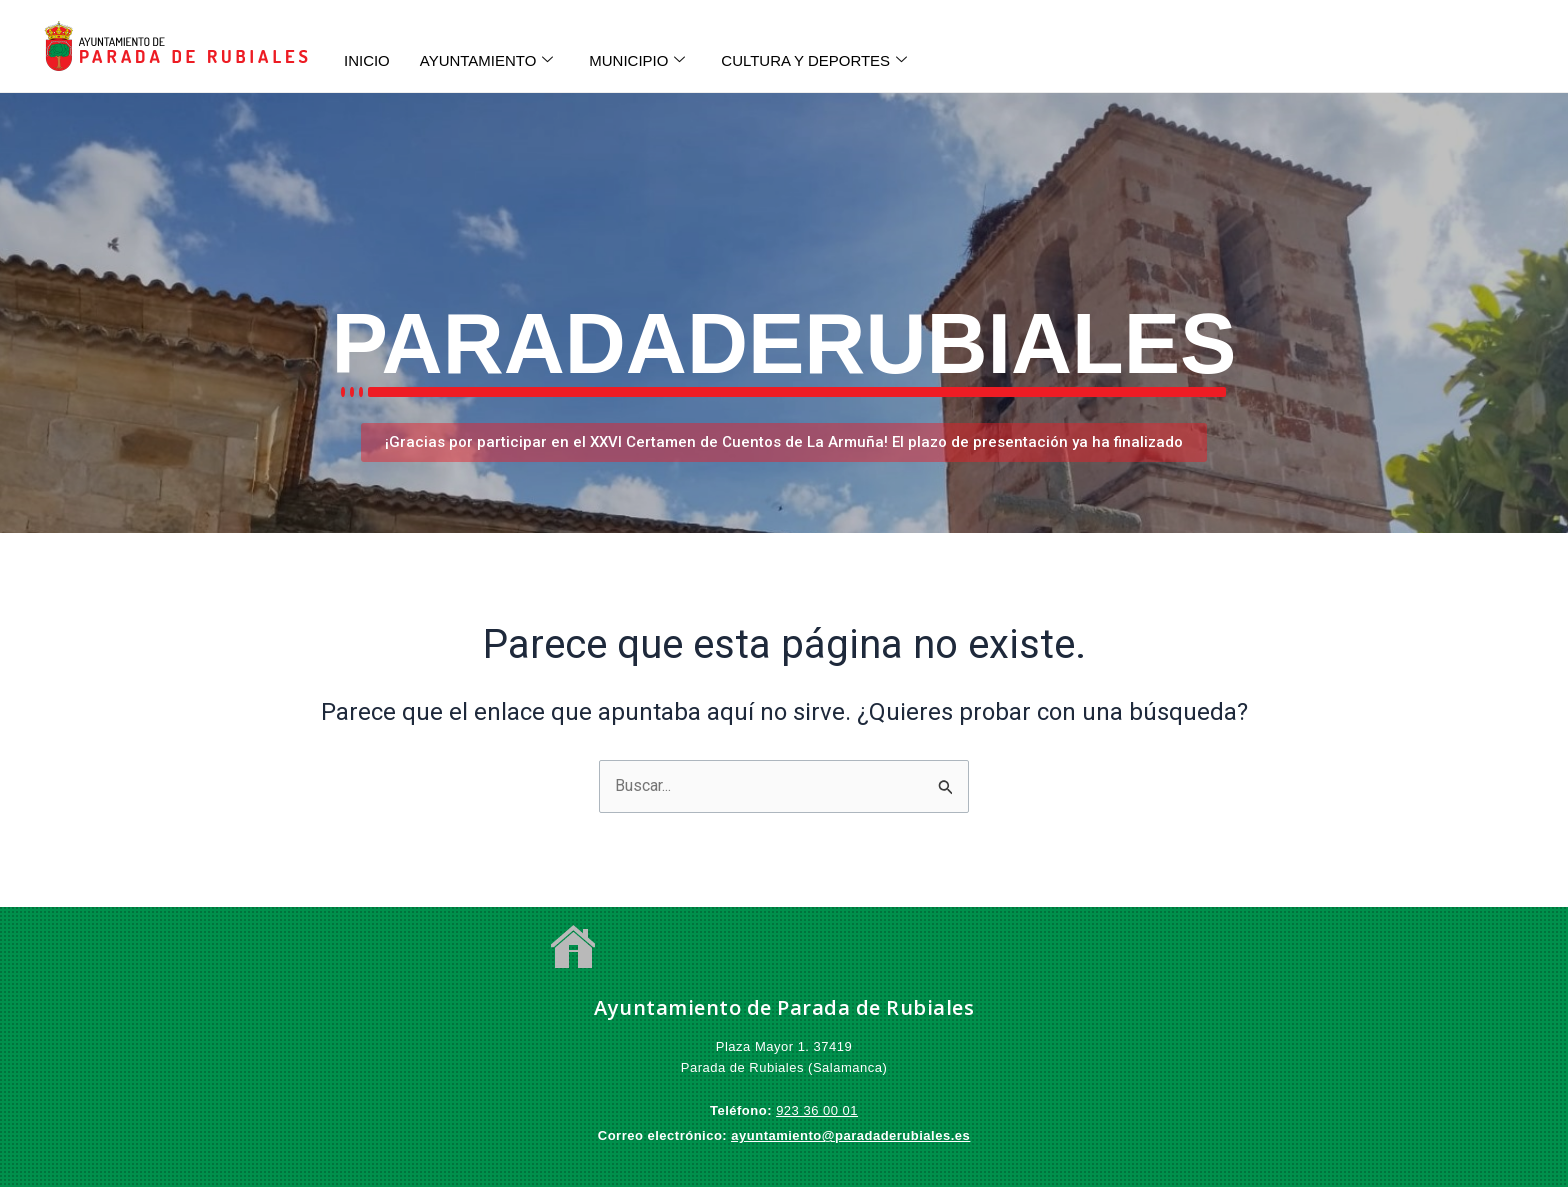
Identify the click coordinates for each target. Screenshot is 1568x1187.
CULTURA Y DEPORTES (815, 61)
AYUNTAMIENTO (487, 61)
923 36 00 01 (817, 1110)
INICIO (367, 60)
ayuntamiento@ (783, 1135)
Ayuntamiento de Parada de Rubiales (784, 1007)
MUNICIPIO (638, 61)
